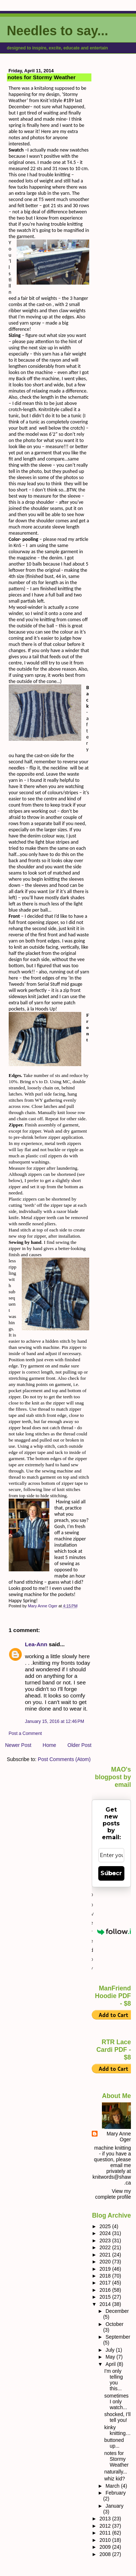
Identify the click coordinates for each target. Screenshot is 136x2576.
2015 (105, 2297)
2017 (105, 2283)
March (113, 2486)
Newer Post (18, 1745)
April (111, 2364)
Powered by (111, 1932)
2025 (105, 2226)
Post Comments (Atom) (64, 1759)
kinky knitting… (117, 2430)
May (111, 2357)
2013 (105, 2518)
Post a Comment (25, 1733)
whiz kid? (114, 2478)
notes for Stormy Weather (116, 2459)
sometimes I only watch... (116, 2401)
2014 (105, 2304)
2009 (105, 2547)
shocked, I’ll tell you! (117, 2417)
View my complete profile (113, 2194)
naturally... (115, 2472)
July (111, 2350)
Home (49, 1745)
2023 (105, 2240)
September (118, 2337)
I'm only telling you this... (113, 2379)
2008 (105, 2554)
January (115, 2506)
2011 (105, 2533)
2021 (105, 2255)
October (115, 2324)
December (117, 2311)
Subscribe (111, 1873)
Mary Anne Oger (119, 2136)
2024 (105, 2233)
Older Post (79, 1745)
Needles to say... (57, 30)
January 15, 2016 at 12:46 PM (54, 1721)
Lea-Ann (36, 1644)
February (116, 2493)
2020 (105, 2261)
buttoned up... (114, 2443)
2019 (105, 2269)
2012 (105, 2526)
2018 (105, 2276)
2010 (105, 2540)
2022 (105, 2247)
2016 (105, 2290)
